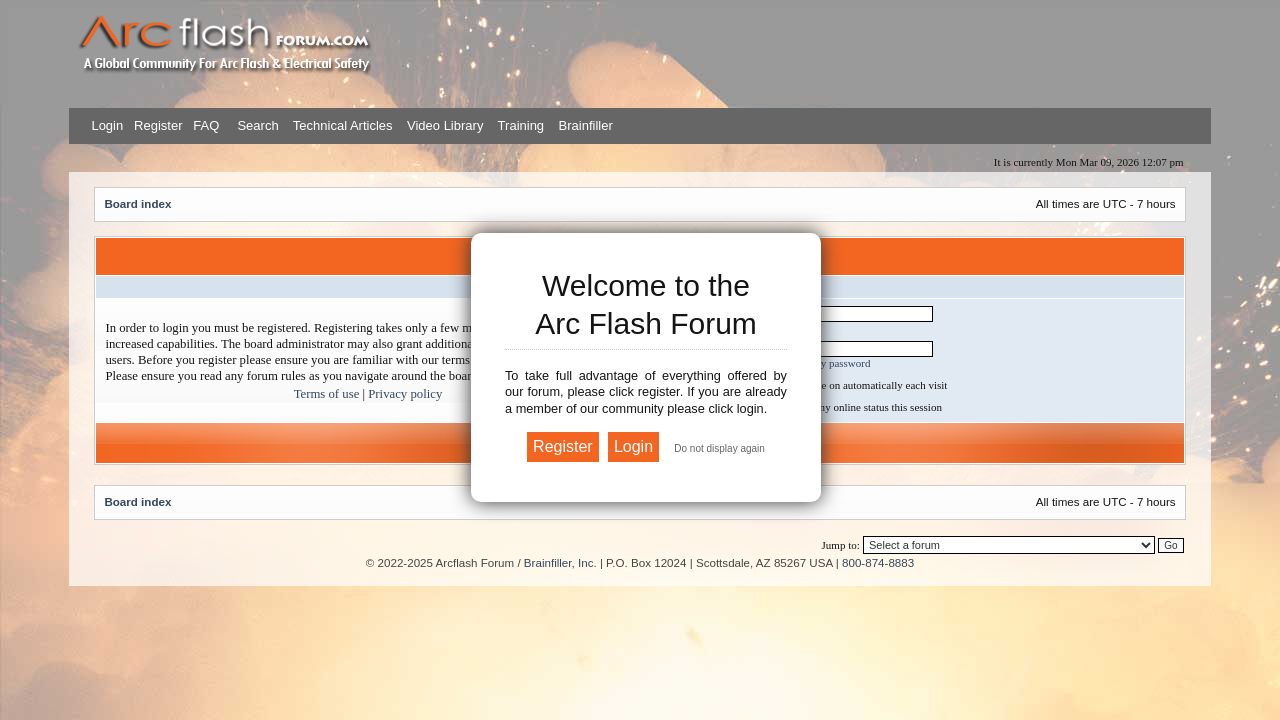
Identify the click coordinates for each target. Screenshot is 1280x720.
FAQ (205, 125)
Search (256, 125)
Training (521, 125)
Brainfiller (586, 125)
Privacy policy (405, 394)
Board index (137, 203)
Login (107, 125)
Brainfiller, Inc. (560, 562)
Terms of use (327, 394)
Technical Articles (343, 125)
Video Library (445, 125)
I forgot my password (823, 363)
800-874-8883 (878, 562)
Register (156, 125)
